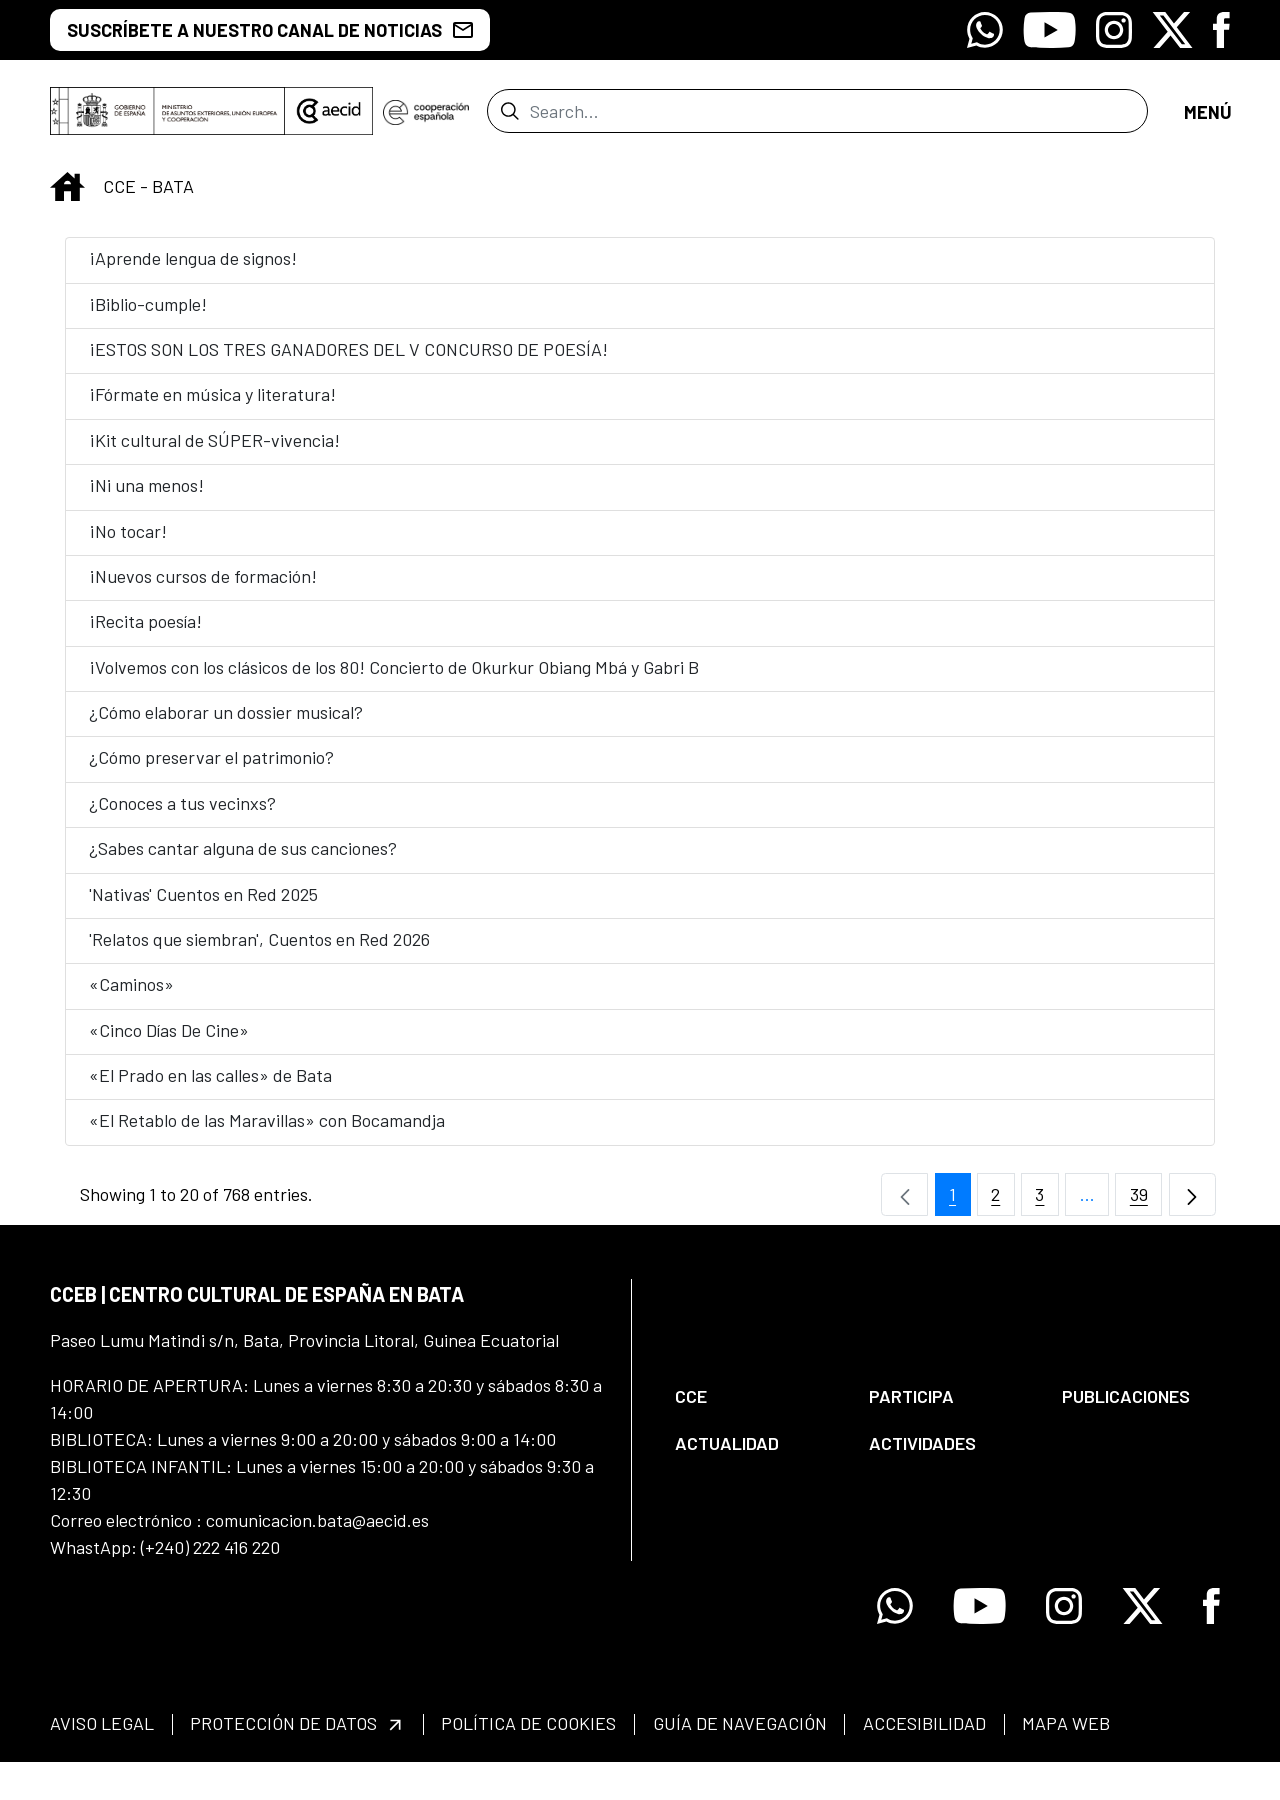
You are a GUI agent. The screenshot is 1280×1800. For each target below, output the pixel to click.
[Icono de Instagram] (1114, 30)
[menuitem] (755, 1408)
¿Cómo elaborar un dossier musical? (226, 724)
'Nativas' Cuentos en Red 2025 (203, 906)
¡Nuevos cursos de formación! (203, 588)
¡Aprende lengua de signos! (193, 270)
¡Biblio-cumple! (148, 316)
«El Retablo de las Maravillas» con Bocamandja (267, 1132)
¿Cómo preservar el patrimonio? (211, 769)
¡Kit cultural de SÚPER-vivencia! (214, 452)
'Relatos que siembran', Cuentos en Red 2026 (259, 951)
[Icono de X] (1172, 30)
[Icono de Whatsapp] (985, 30)
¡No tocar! (128, 543)
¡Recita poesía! (145, 633)
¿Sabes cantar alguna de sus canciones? (243, 860)
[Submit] (509, 117)
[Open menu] (1207, 117)
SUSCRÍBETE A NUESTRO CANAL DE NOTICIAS (270, 30)
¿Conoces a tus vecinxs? (182, 815)
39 (1146, 1211)
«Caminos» (131, 996)
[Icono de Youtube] (1049, 30)
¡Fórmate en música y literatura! (212, 406)
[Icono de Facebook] (1221, 30)
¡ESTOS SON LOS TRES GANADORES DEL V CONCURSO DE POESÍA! (348, 361)
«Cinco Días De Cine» (169, 1042)
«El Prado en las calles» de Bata (210, 1087)
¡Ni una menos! (146, 497)
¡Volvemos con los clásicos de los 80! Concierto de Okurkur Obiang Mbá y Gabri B (394, 679)
